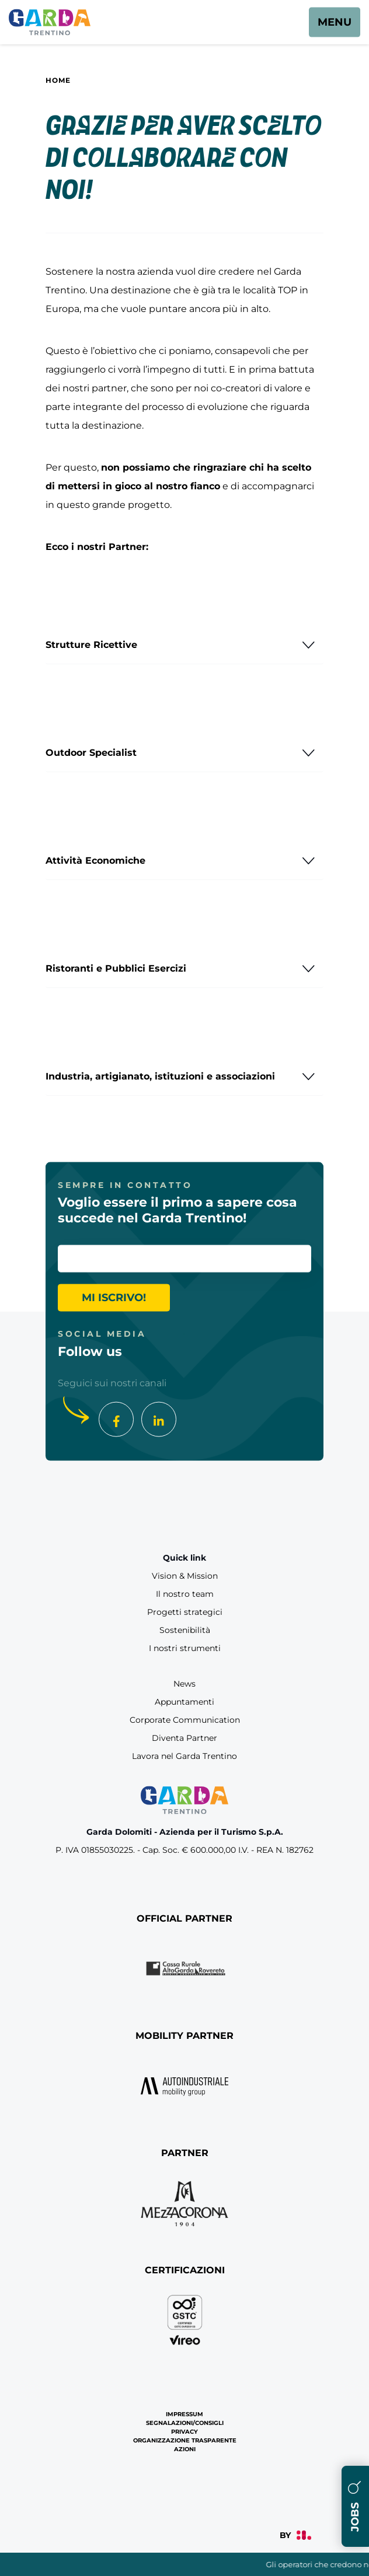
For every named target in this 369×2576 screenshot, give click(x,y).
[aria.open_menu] (334, 22)
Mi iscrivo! (114, 1297)
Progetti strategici (184, 1612)
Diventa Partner (184, 1738)
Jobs (354, 2506)
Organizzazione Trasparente (184, 2440)
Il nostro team (185, 1594)
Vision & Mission (185, 1576)
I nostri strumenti (185, 1648)
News (184, 1683)
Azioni (185, 2449)
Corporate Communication (185, 1720)
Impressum (184, 2414)
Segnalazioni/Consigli (185, 2423)
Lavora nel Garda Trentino (184, 1756)
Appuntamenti (184, 1702)
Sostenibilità (184, 1630)
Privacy (184, 2431)
